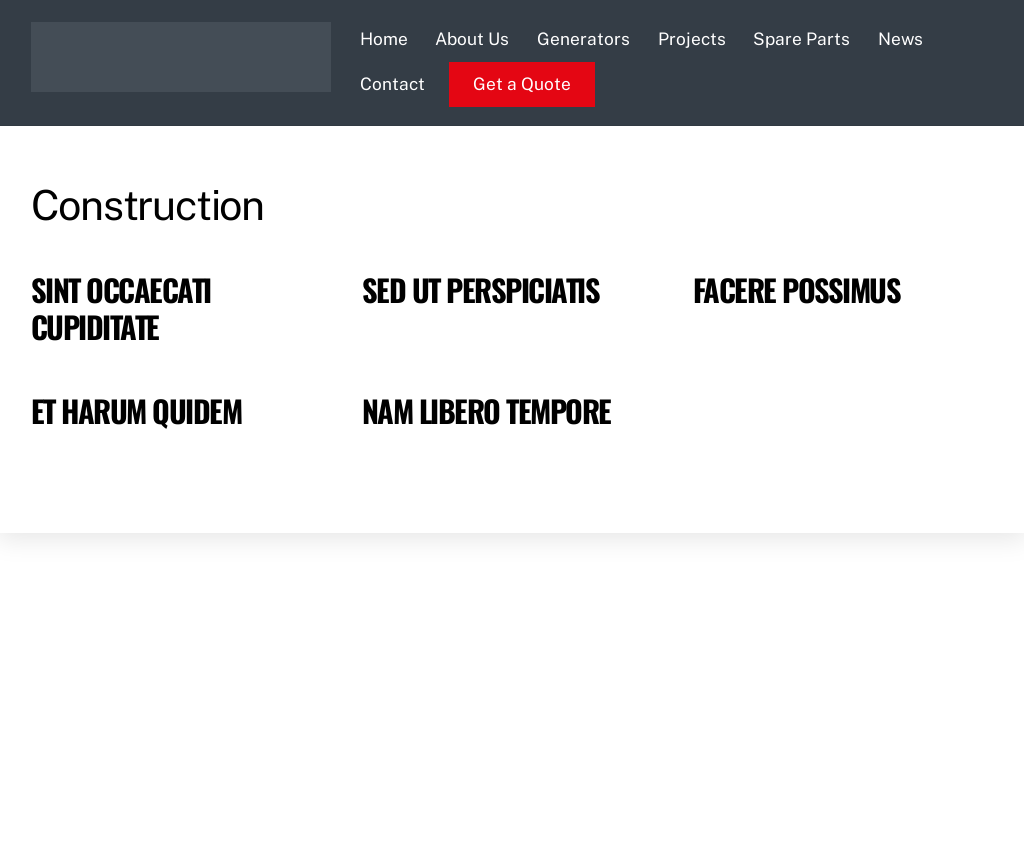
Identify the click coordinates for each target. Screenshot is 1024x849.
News (900, 39)
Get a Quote (522, 84)
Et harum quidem (136, 410)
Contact (392, 84)
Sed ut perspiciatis (480, 289)
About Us (472, 39)
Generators (583, 39)
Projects (692, 39)
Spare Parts (801, 39)
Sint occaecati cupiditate (121, 307)
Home (384, 39)
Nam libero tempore (486, 410)
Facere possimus (796, 289)
